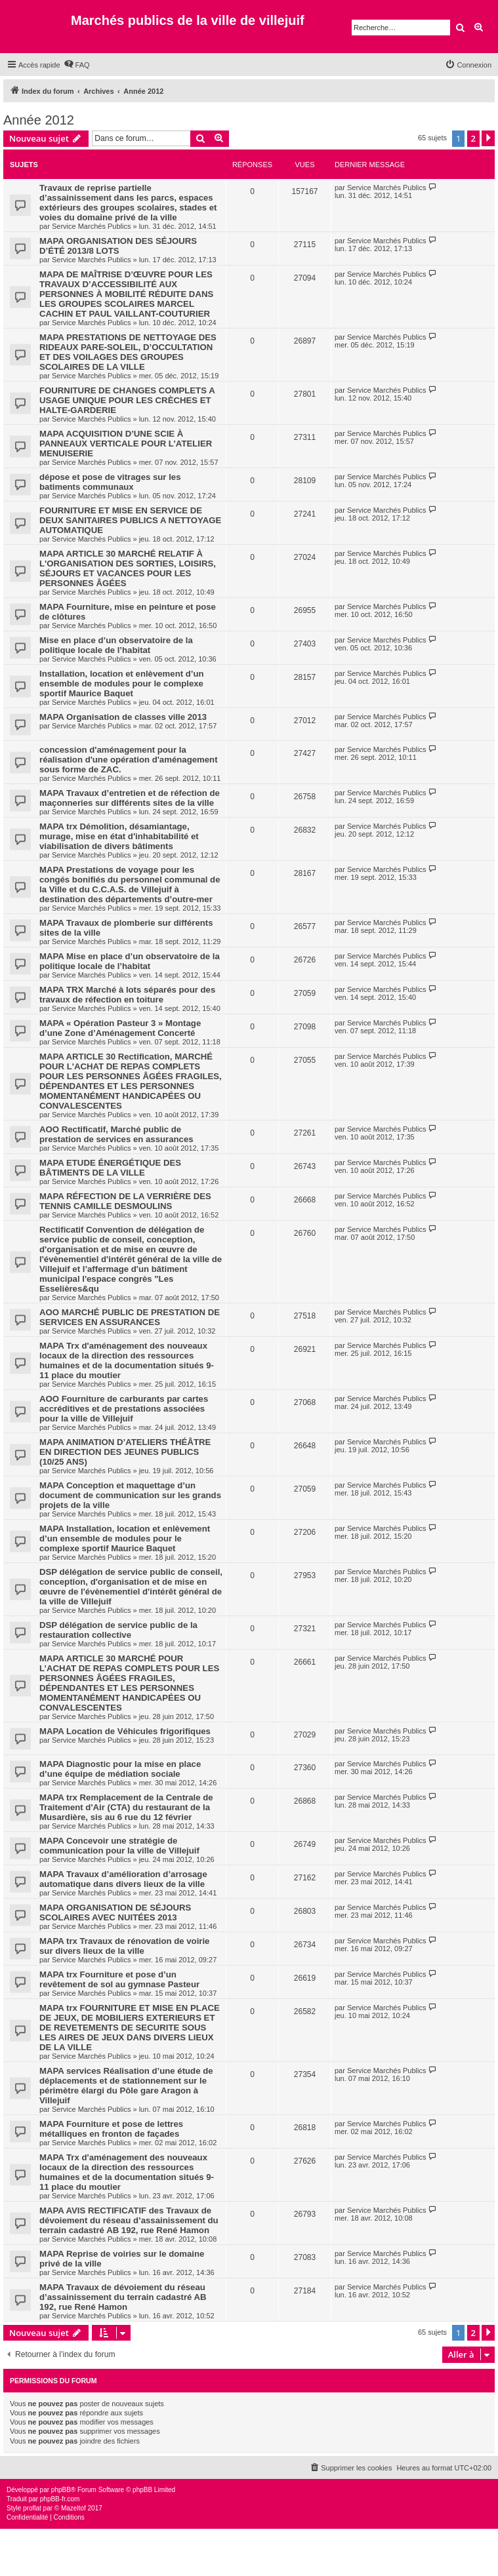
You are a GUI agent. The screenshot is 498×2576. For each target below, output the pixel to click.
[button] (488, 138)
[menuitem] (77, 65)
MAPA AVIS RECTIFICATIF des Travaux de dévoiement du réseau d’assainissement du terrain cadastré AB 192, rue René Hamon (128, 2220)
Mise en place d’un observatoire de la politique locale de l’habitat (116, 645)
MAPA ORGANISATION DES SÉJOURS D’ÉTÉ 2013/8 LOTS (118, 246)
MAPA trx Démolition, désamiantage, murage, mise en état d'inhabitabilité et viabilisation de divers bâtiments (119, 836)
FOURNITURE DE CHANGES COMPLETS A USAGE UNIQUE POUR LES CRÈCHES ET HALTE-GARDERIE (127, 400)
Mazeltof (73, 2508)
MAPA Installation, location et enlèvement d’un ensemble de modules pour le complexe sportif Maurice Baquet (124, 1538)
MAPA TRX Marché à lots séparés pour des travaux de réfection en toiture (127, 994)
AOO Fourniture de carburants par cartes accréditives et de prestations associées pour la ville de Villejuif (123, 1408)
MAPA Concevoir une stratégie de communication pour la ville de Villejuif (119, 1845)
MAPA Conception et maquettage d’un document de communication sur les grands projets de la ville (130, 1495)
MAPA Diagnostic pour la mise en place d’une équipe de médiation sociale (120, 1769)
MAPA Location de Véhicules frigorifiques (125, 1731)
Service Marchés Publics (91, 226)
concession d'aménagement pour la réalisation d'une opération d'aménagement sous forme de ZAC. (128, 759)
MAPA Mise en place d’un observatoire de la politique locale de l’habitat (129, 961)
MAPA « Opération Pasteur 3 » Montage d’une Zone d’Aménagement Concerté (120, 1028)
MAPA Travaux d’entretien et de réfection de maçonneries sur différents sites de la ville (129, 798)
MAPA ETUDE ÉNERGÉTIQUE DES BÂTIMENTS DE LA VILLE (110, 1168)
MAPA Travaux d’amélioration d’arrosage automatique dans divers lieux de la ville (123, 1879)
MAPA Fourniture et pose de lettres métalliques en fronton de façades (111, 2129)
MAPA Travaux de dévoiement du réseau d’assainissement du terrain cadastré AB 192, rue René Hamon (123, 2297)
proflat (32, 2508)
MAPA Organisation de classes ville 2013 (123, 717)
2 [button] (473, 138)
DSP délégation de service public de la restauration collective (118, 1630)
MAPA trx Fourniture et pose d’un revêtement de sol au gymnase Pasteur (119, 1979)
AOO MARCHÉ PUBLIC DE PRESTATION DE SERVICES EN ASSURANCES (129, 1317)
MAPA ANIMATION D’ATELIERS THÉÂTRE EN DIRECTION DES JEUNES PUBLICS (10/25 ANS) (125, 1452)
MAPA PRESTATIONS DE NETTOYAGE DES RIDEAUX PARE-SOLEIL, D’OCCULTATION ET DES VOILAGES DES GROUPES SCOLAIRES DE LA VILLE (128, 352)
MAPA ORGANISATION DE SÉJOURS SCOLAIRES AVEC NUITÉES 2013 (115, 1912)
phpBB (61, 2489)
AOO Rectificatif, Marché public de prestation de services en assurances (116, 1134)
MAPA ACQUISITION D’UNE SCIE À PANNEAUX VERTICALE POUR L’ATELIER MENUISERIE (125, 443)
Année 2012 (38, 120)
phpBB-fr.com (60, 2499)
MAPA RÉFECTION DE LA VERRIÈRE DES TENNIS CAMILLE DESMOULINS (125, 1201)
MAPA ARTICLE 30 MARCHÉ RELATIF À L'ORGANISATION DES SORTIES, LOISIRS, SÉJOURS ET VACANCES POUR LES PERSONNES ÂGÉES (127, 568)
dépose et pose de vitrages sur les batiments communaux (109, 482)
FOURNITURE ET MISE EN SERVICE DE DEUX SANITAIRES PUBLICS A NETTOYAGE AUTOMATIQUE (130, 520)
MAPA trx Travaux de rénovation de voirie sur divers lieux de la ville (124, 1946)
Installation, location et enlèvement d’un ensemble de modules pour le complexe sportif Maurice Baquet (121, 683)
